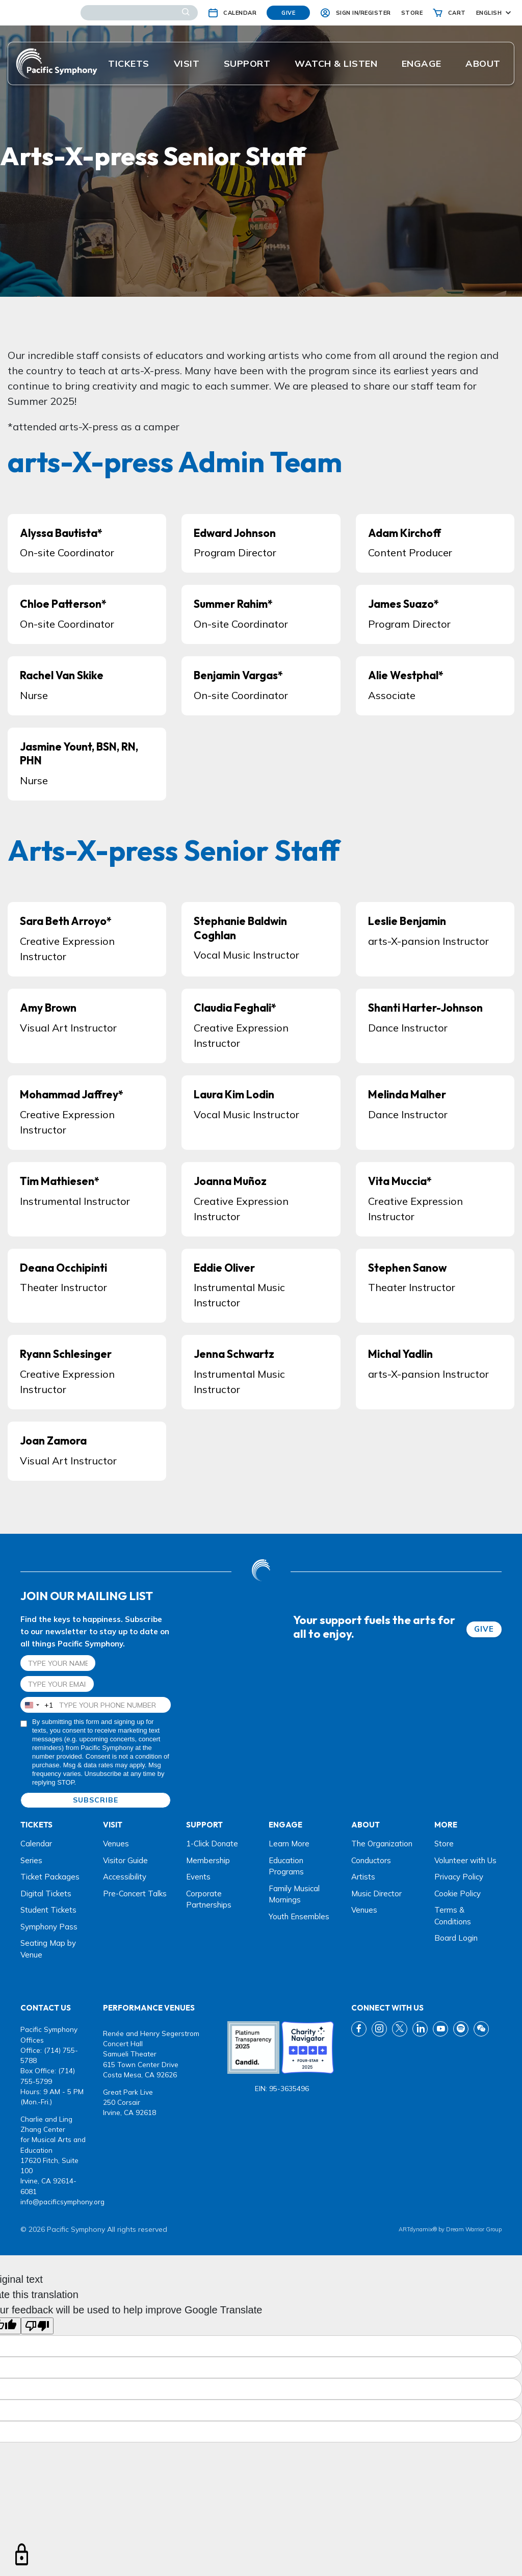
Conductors (371, 1860)
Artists (363, 1877)
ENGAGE (421, 63)
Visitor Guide (125, 1860)
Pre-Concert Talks (135, 1893)
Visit (187, 63)
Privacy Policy (458, 1877)
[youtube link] (440, 2029)
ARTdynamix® (418, 2229)
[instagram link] (379, 2029)
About (483, 63)
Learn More (289, 1843)
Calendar (36, 1843)
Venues (116, 1843)
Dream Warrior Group (474, 2229)
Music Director (376, 1893)
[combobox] (37, 1704)
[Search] (139, 12)
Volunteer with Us (465, 1860)
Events (198, 1877)
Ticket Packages (50, 1877)
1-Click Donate (212, 1843)
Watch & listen (336, 63)
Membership (208, 1860)
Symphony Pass (48, 1926)
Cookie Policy (457, 1893)
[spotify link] (460, 2029)
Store (444, 1843)
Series (31, 1860)
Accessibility (124, 1877)
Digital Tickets (45, 1893)
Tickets (128, 63)
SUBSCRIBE (95, 1800)
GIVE (484, 1629)
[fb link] (359, 2029)
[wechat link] (481, 2029)
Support (247, 63)
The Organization (381, 1843)
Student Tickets (48, 1910)
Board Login (456, 1938)
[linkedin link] (420, 2029)
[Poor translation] (37, 2325)
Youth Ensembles (299, 1916)
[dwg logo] (261, 1571)
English (489, 12)
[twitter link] (399, 2029)
